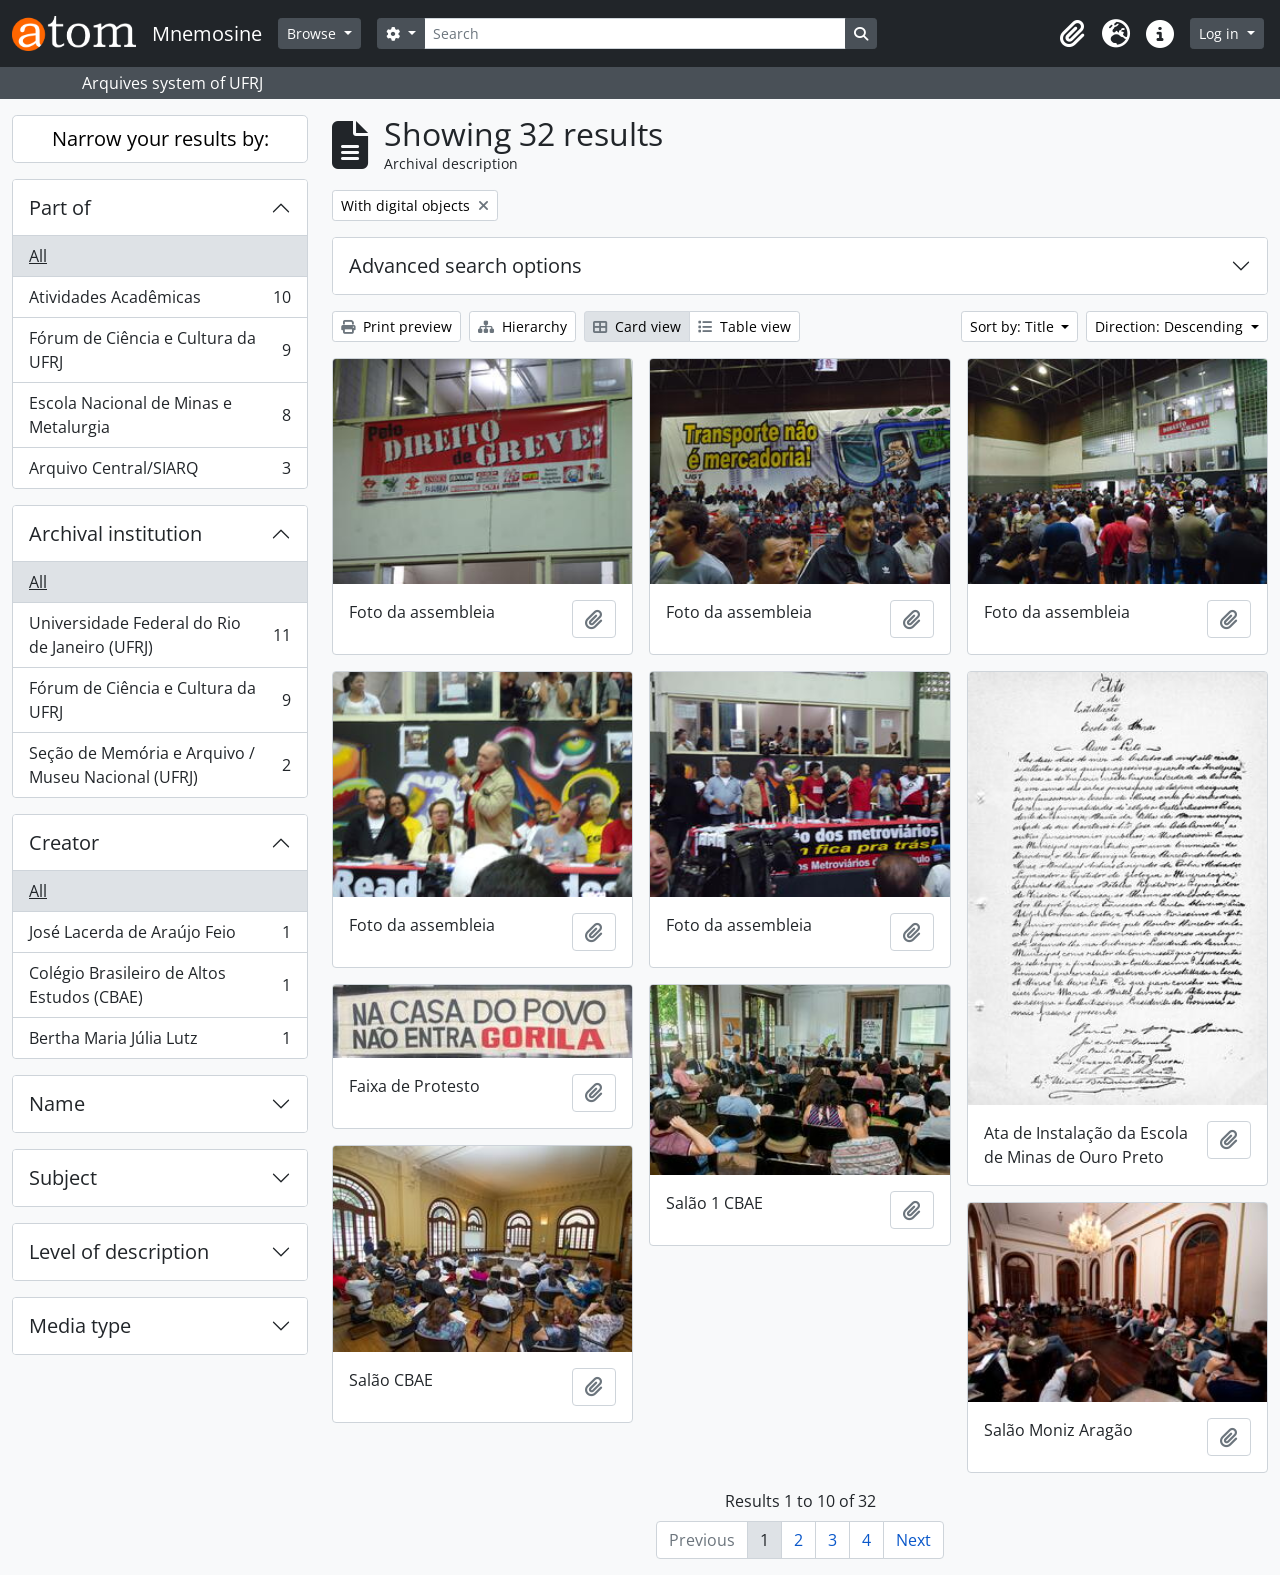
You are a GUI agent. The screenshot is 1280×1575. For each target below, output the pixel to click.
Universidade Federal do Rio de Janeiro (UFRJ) (159, 635)
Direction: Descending (1171, 326)
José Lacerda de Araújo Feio (159, 936)
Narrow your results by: (160, 138)
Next (913, 1540)
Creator (64, 842)
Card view (637, 326)
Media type (80, 1325)
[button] (1072, 34)
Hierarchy (522, 326)
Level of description (119, 1251)
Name (57, 1103)
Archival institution (115, 533)
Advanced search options (465, 265)
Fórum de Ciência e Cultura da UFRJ (159, 350)
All (38, 256)
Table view (744, 326)
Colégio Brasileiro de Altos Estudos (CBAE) (159, 985)
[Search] (635, 33)
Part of (60, 207)
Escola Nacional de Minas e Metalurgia (159, 415)
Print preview (396, 326)
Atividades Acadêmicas (159, 301)
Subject (63, 1177)
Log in (1221, 33)
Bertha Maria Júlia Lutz (159, 1042)
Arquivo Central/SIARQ (159, 472)
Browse (313, 33)
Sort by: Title (1014, 326)
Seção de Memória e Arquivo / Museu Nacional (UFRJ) (159, 765)
